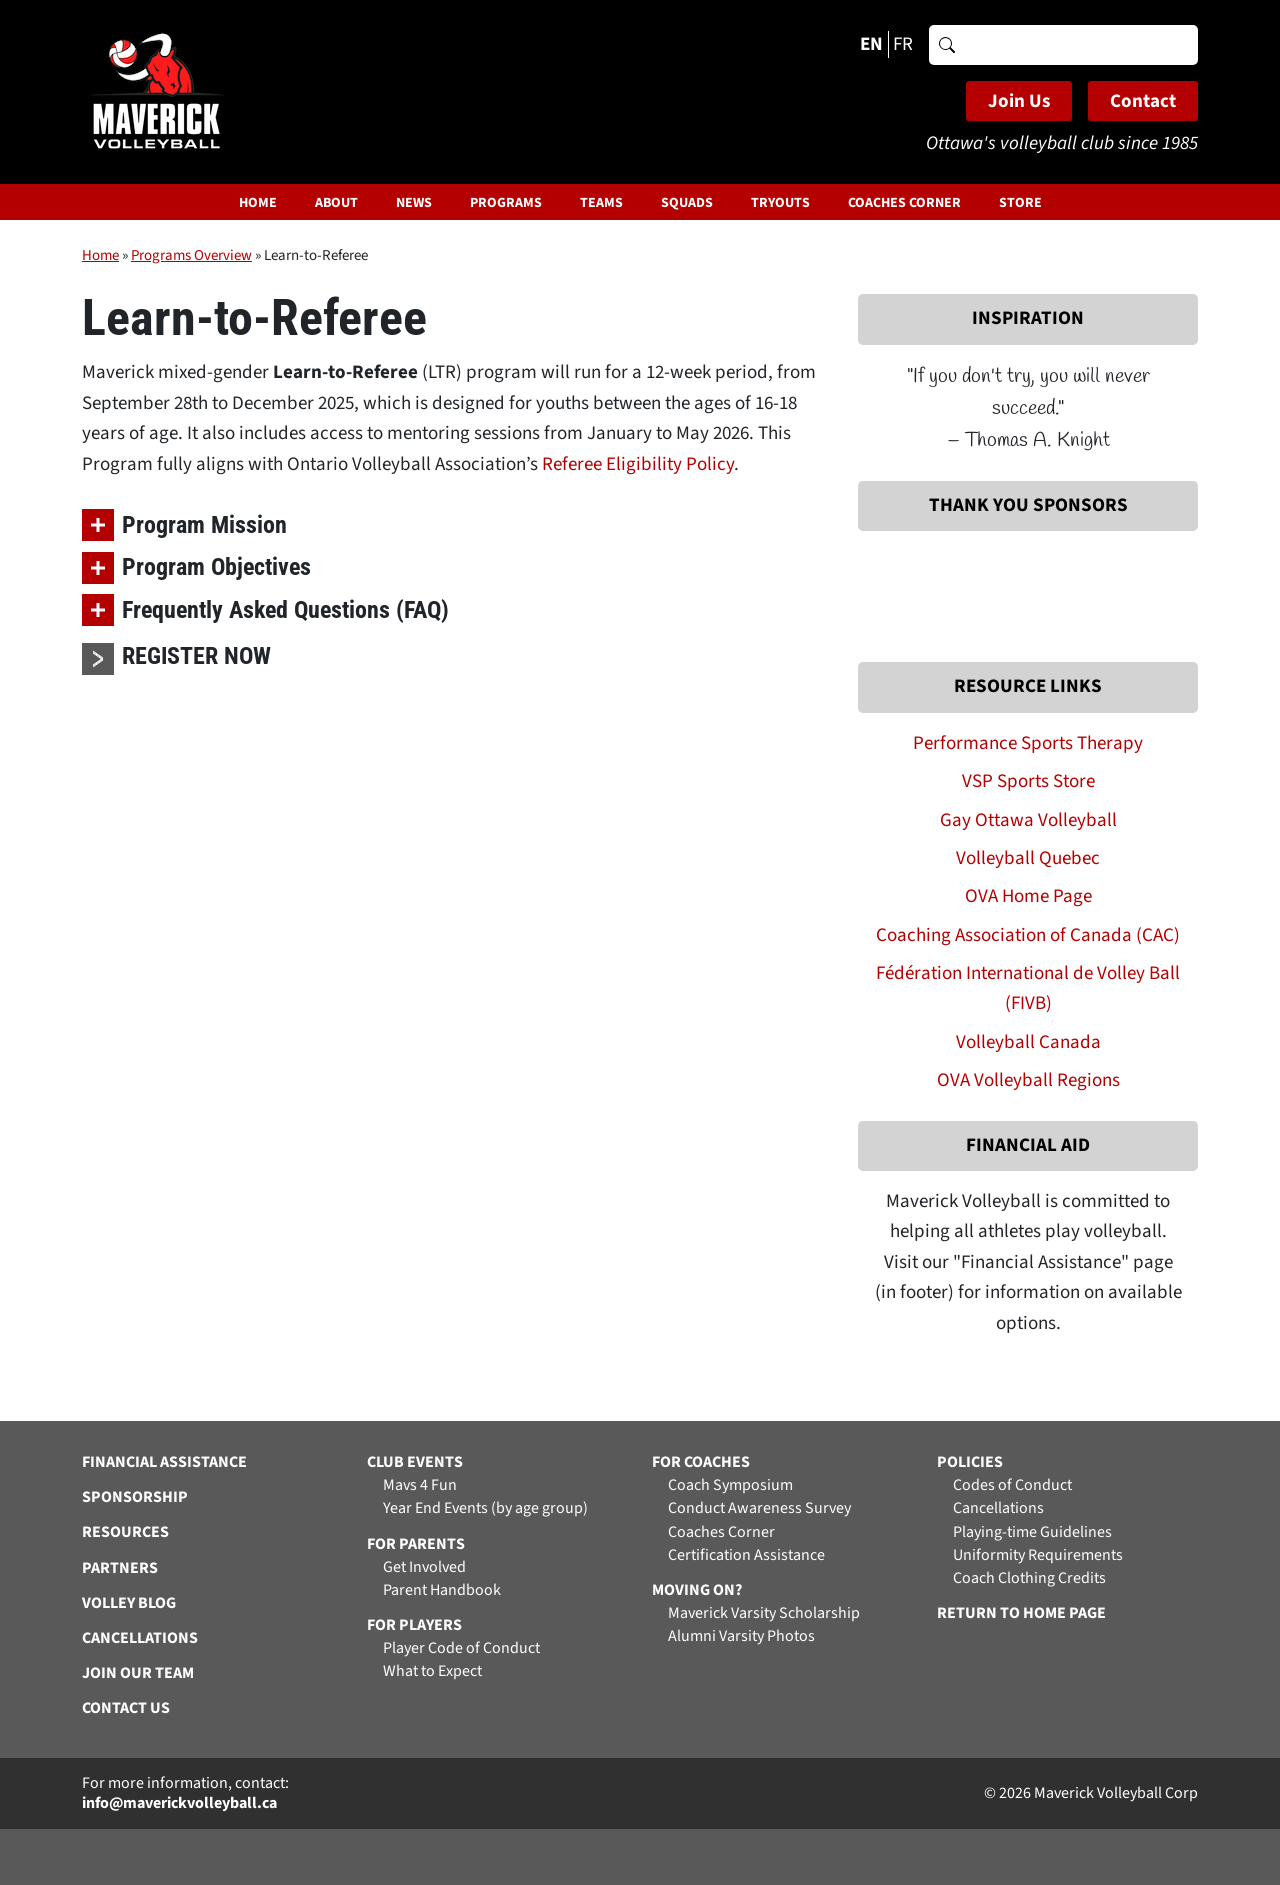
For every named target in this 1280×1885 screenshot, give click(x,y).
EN (871, 44)
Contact (1143, 101)
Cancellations (998, 1508)
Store (1020, 203)
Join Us (1019, 101)
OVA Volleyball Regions (1028, 1080)
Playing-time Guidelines (1032, 1532)
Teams (601, 203)
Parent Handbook (442, 1590)
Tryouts (780, 203)
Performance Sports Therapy (1028, 743)
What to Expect (432, 1671)
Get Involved (424, 1567)
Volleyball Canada (1028, 1042)
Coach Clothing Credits (1029, 1578)
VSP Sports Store (1028, 781)
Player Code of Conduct (461, 1648)
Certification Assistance (746, 1555)
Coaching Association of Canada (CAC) (1028, 935)
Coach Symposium (730, 1485)
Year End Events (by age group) (485, 1508)
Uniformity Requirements (1038, 1555)
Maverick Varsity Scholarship (764, 1613)
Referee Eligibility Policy (638, 464)
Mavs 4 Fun (420, 1485)
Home (258, 203)
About (336, 203)
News (414, 203)
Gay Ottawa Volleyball (1028, 820)
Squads (687, 203)
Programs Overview (191, 255)
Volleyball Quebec (1028, 858)
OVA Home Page (1028, 896)
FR (903, 44)
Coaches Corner (904, 203)
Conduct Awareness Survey (759, 1508)
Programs (506, 203)
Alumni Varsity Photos (741, 1636)
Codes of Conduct (1012, 1485)
